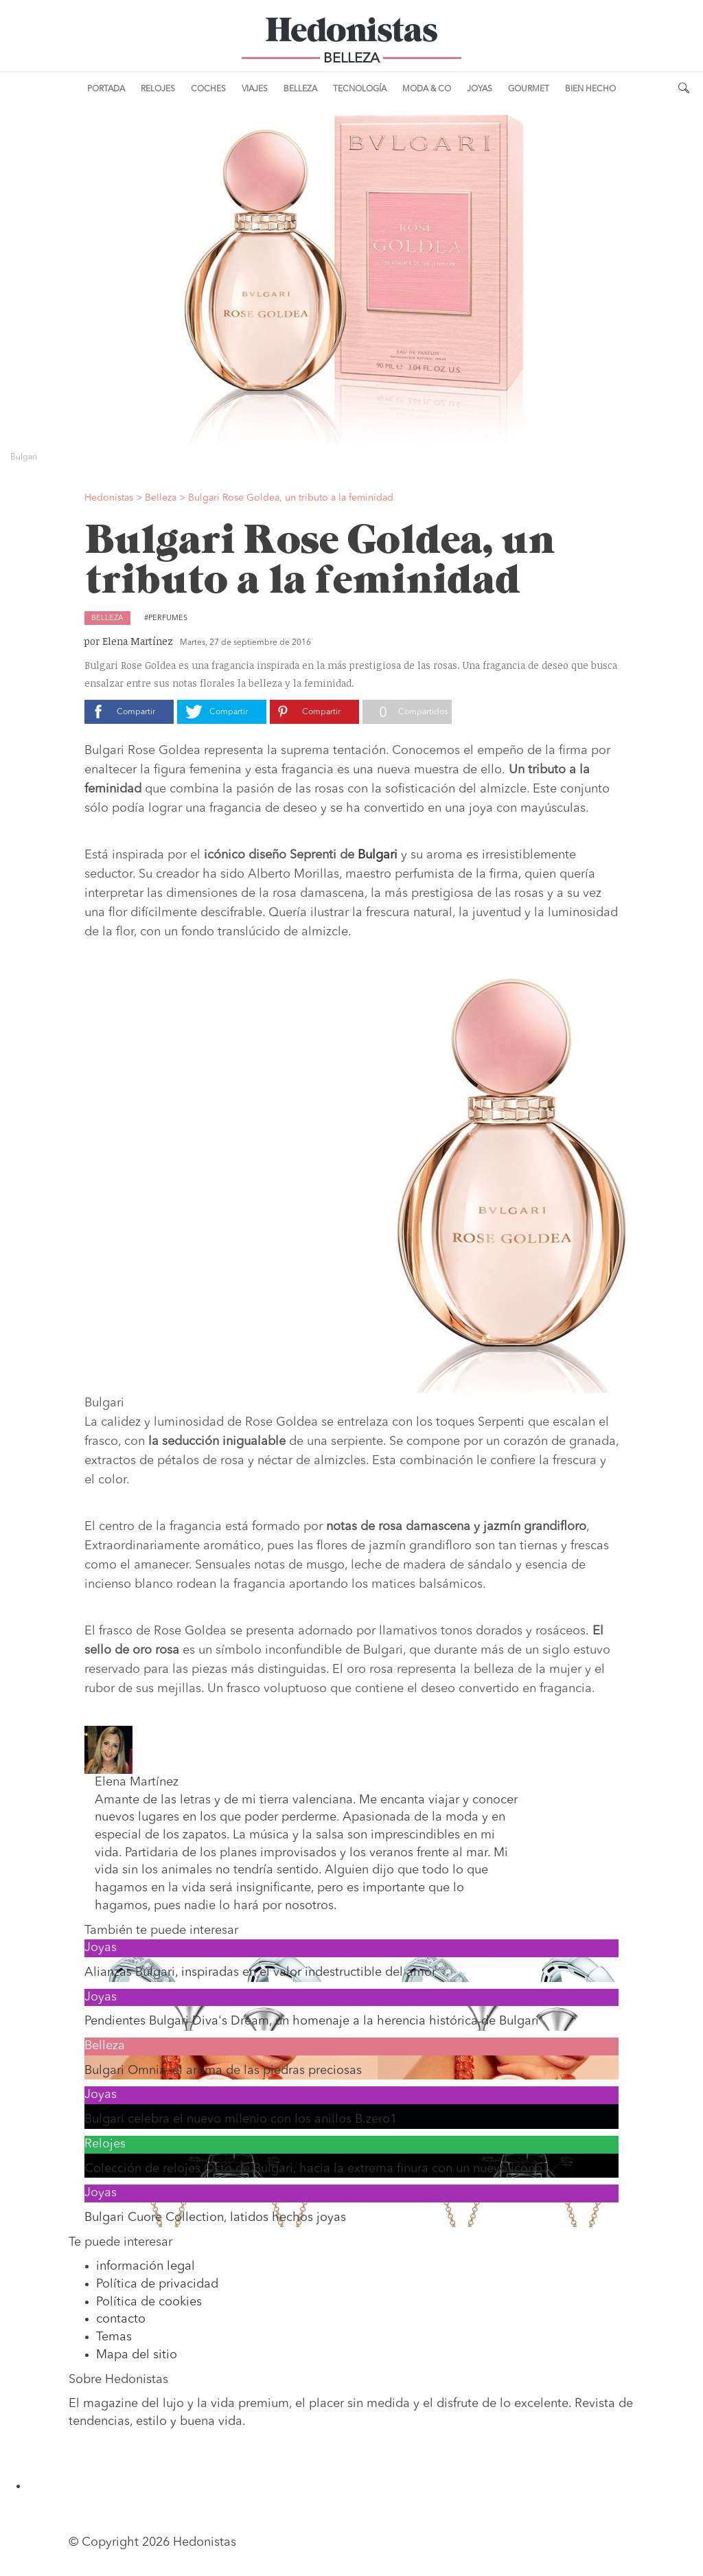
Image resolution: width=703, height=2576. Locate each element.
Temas (114, 2337)
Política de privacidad (157, 2284)
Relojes (158, 89)
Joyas (479, 89)
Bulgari (377, 855)
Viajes (255, 89)
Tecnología (360, 89)
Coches (208, 89)
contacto (121, 2319)
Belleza (300, 89)
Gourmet (528, 89)
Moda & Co (426, 89)
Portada (106, 89)
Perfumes (167, 618)
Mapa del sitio (136, 2355)
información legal (145, 2266)
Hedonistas (351, 34)
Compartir (136, 712)
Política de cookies (149, 2302)
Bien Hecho (590, 89)
